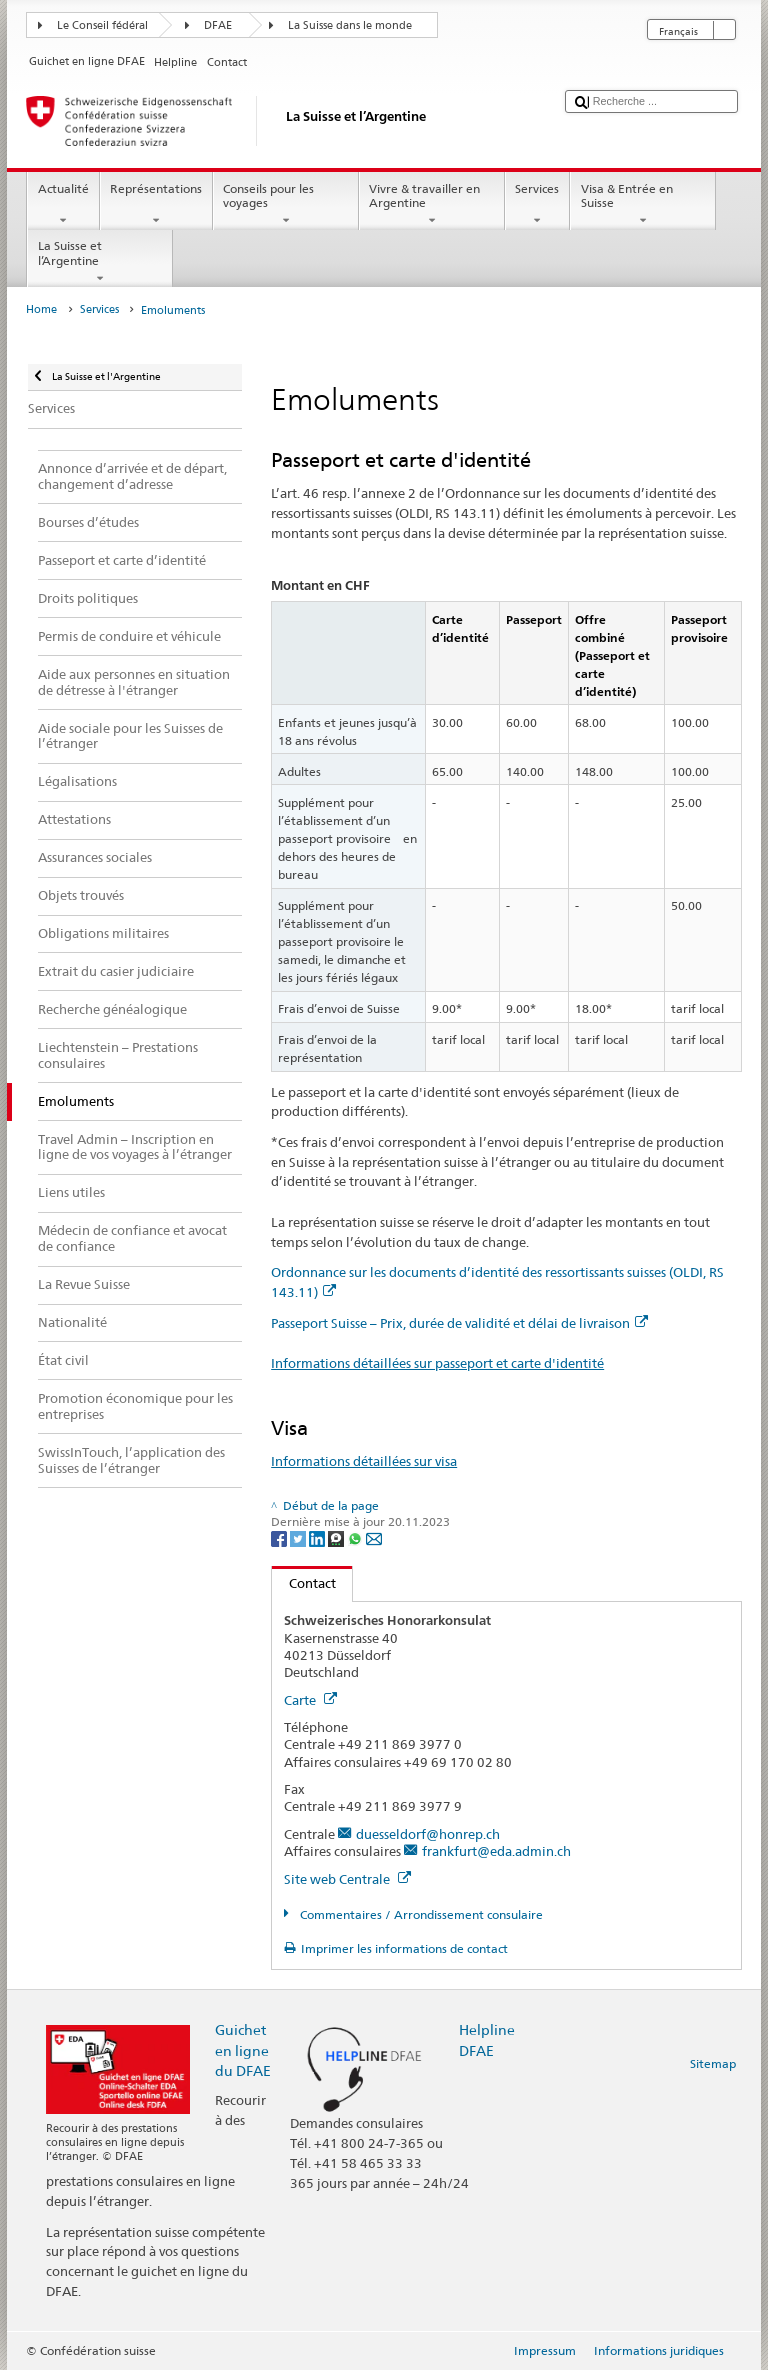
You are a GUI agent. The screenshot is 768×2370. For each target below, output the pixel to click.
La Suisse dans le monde (350, 25)
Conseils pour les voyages (286, 205)
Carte (310, 1700)
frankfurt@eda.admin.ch (496, 1851)
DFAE (218, 25)
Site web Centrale (347, 1879)
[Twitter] (299, 1538)
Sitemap (713, 2063)
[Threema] (337, 1538)
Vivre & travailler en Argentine (432, 205)
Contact (304, 1583)
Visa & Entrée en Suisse (643, 205)
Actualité (63, 205)
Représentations (156, 205)
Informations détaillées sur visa (364, 1461)
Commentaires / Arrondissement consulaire (420, 1914)
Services (537, 205)
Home (41, 309)
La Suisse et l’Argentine (100, 262)
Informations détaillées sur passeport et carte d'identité (437, 1363)
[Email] (374, 1538)
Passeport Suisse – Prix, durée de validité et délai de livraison (459, 1323)
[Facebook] (280, 1538)
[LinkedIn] (318, 1538)
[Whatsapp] (356, 1538)
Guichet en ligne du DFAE (243, 2049)
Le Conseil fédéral (102, 25)
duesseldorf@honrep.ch (428, 1834)
